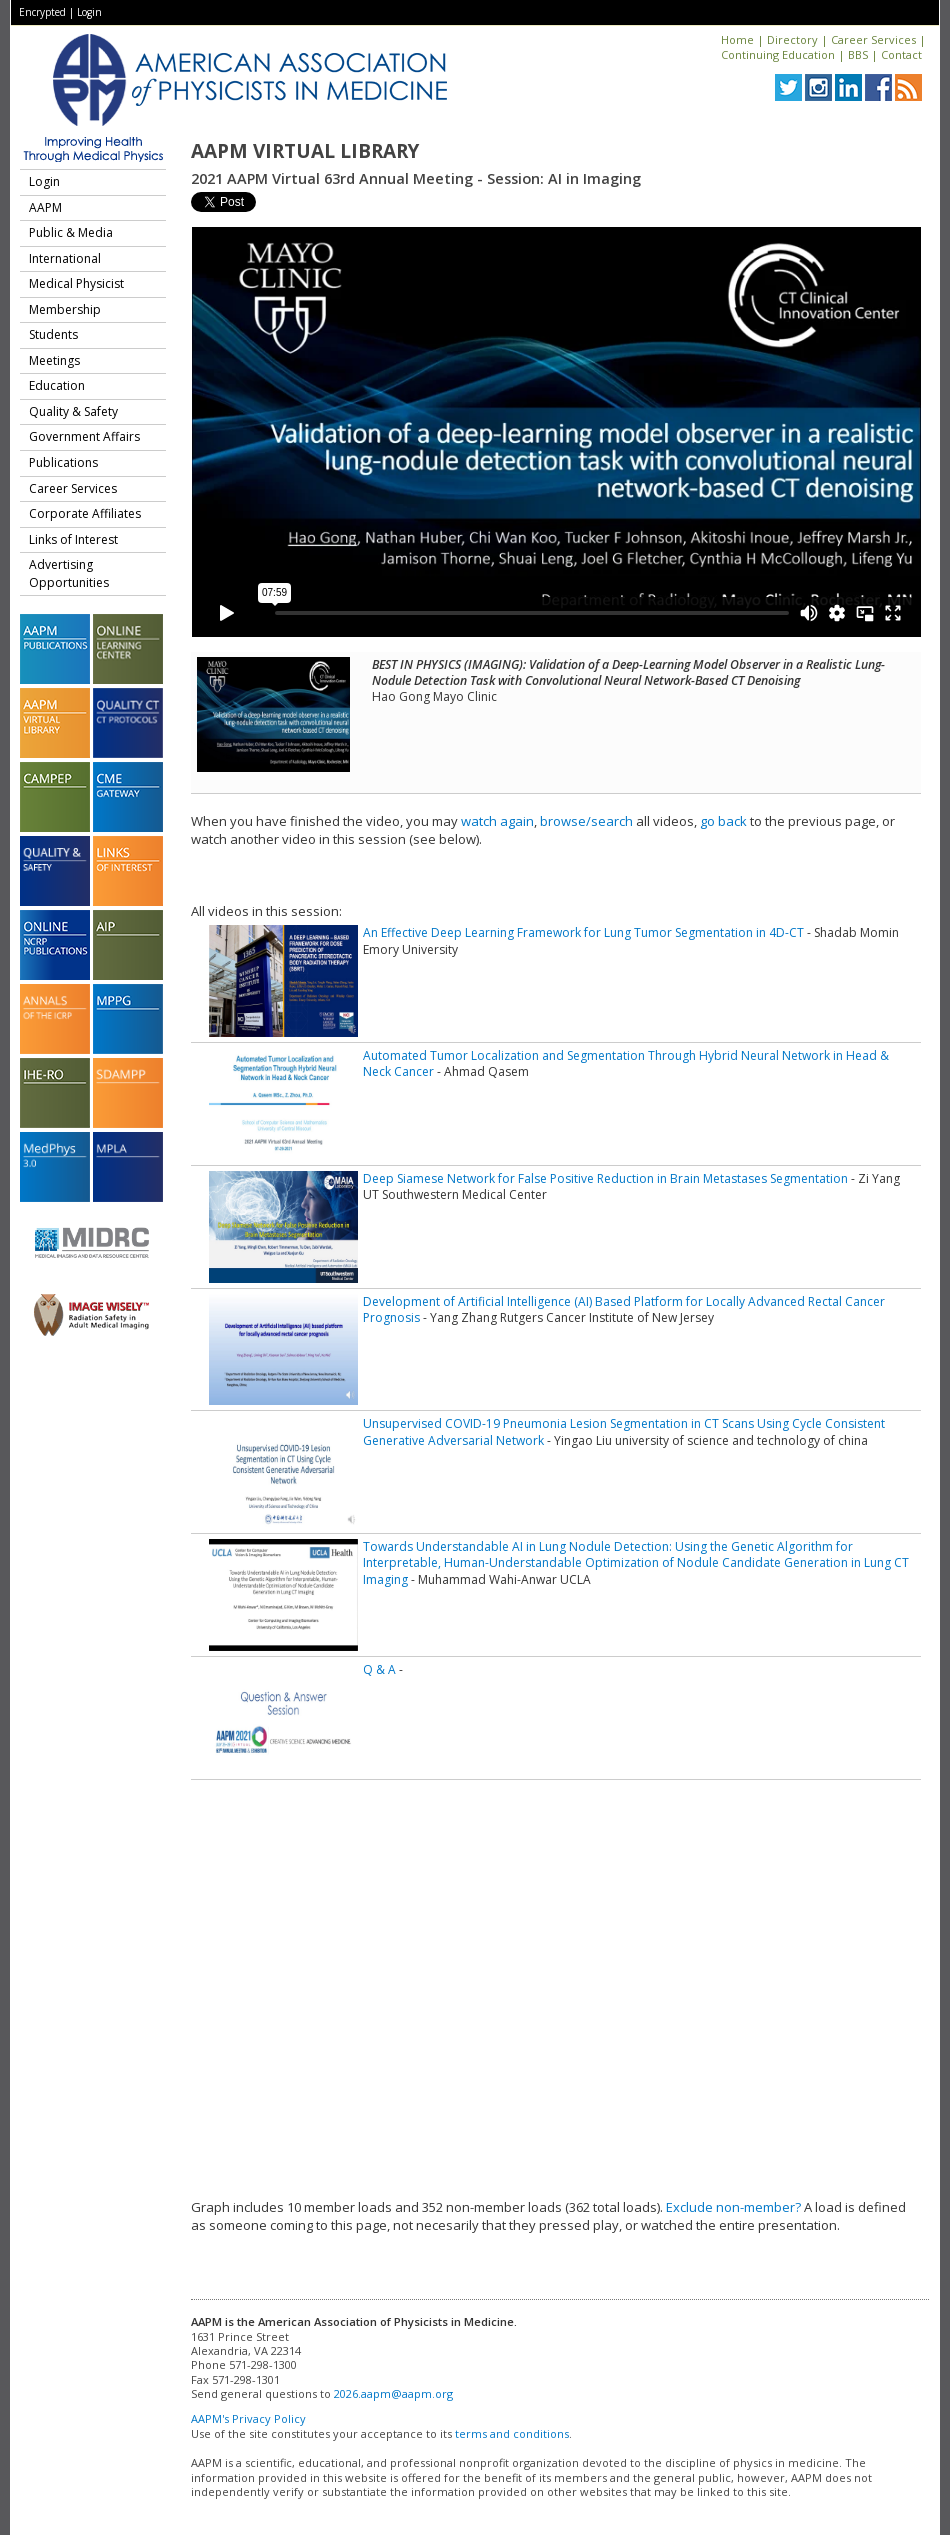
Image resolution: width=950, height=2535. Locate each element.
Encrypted (42, 12)
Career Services (873, 39)
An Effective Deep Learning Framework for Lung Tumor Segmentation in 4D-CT (583, 932)
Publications (63, 462)
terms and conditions (512, 2433)
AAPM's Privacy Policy (248, 2418)
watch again (497, 821)
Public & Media (71, 232)
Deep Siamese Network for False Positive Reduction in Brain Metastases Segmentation (605, 1178)
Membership (65, 309)
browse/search (586, 821)
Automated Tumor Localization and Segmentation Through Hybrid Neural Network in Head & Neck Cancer (626, 1063)
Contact (901, 54)
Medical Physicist (76, 283)
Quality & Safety (73, 411)
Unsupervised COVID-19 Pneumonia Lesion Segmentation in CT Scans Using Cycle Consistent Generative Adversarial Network (624, 1431)
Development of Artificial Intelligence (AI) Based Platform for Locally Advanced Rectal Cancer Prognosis (624, 1309)
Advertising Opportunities (69, 573)
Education (57, 385)
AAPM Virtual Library (305, 151)
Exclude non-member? (733, 2207)
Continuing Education (778, 54)
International (65, 258)
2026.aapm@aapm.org (393, 2393)
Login (89, 12)
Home (737, 39)
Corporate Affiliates (85, 513)
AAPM (45, 207)
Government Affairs (84, 436)
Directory (792, 39)
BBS (858, 54)
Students (53, 334)
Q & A (379, 1669)
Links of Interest (73, 539)
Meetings (54, 360)
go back (723, 821)
